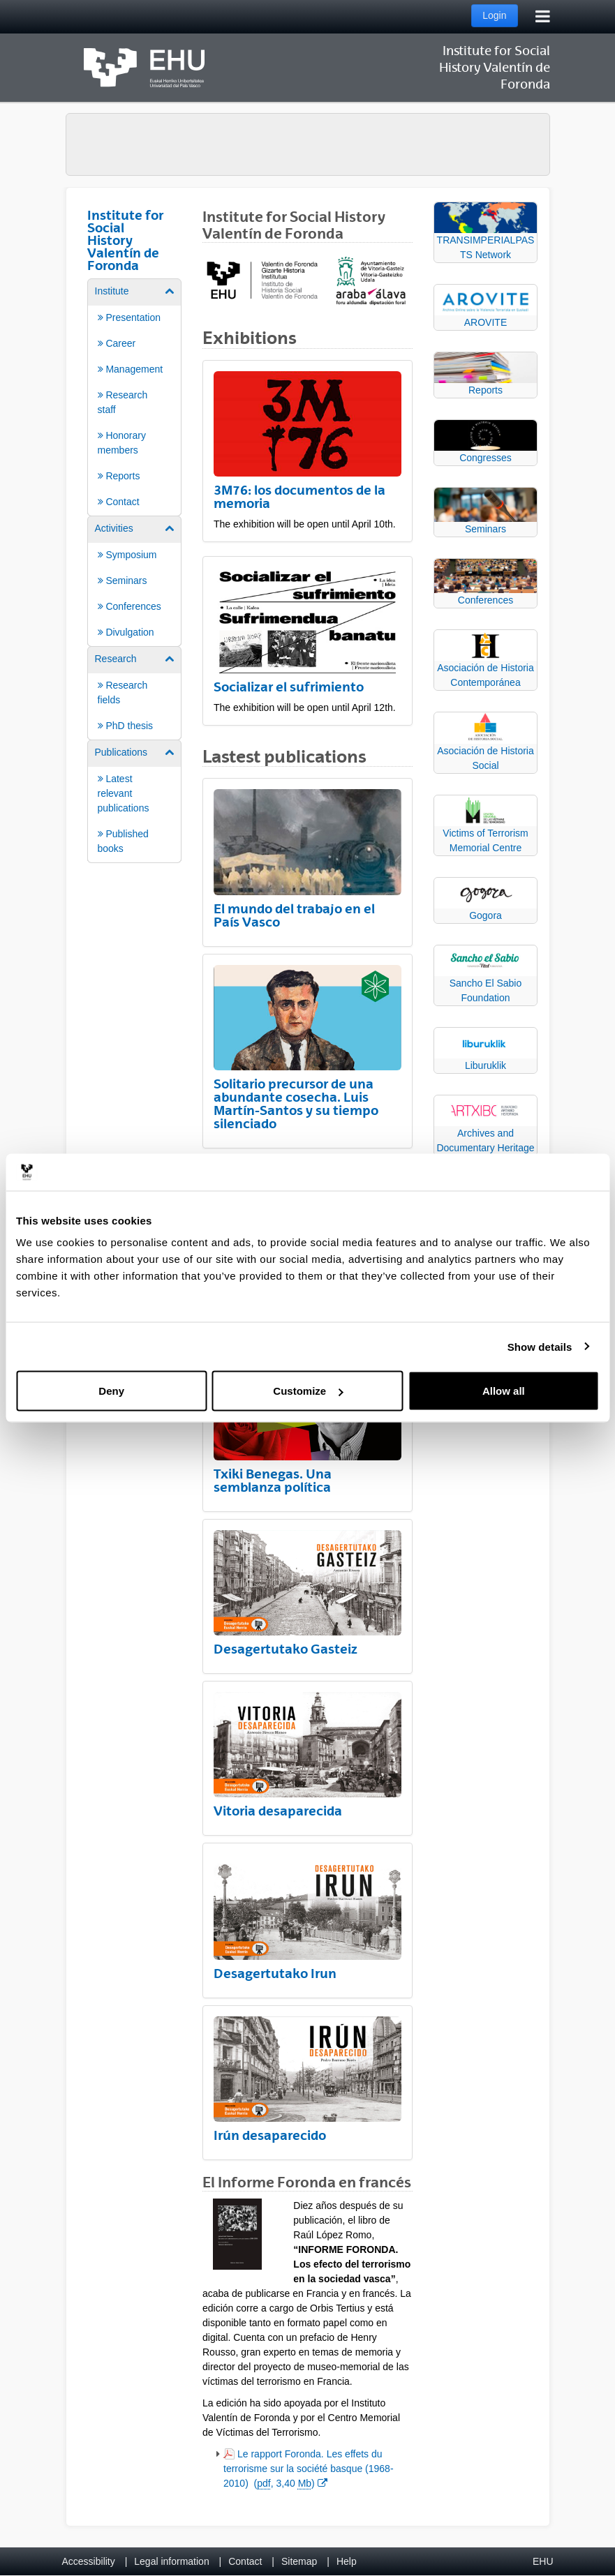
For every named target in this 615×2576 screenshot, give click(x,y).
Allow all (503, 1391)
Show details (539, 1346)
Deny (111, 1391)
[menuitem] (134, 396)
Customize (308, 1391)
